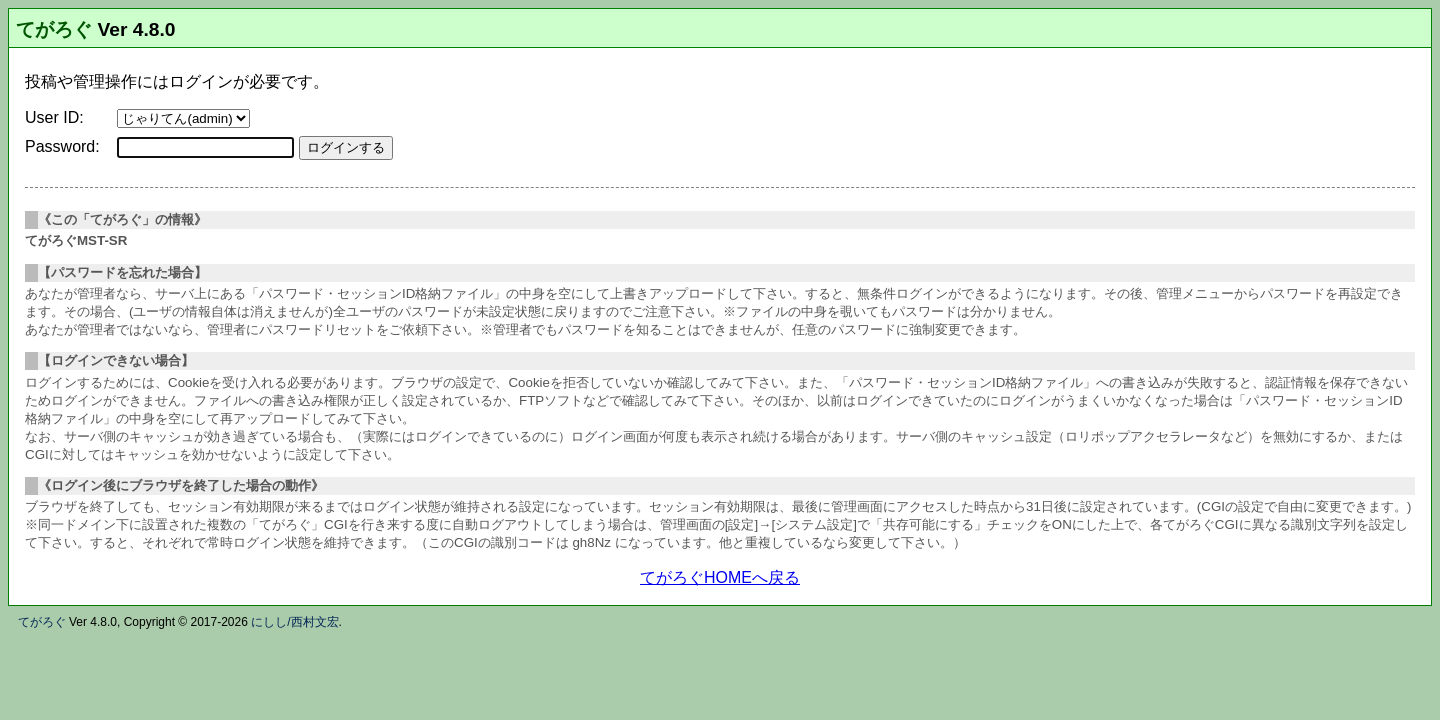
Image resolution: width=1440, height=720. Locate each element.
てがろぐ (54, 29)
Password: (62, 146)
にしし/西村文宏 (294, 622)
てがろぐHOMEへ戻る (720, 577)
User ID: (54, 117)
